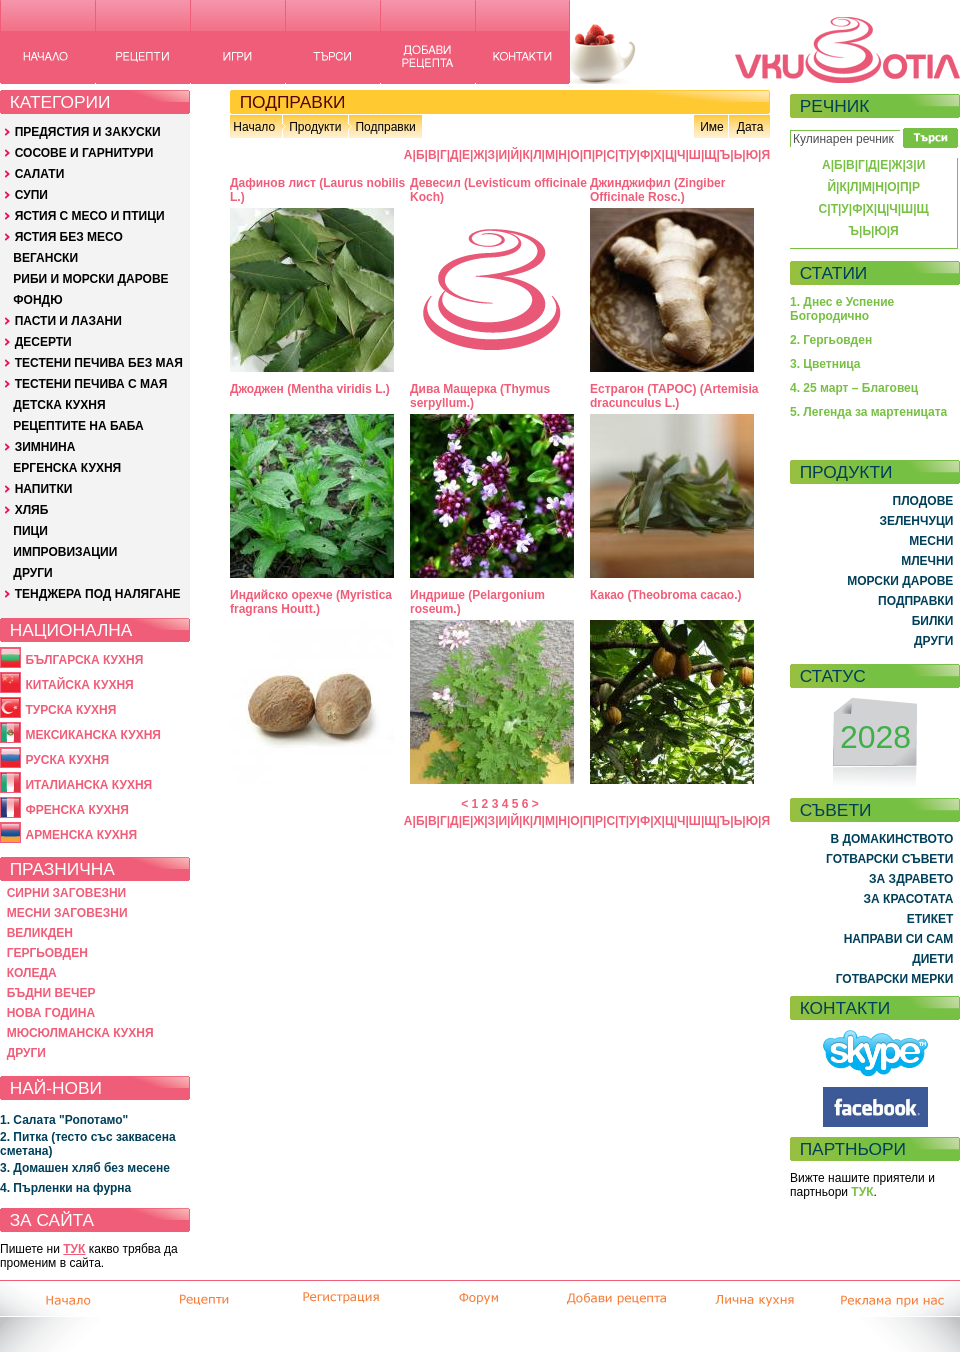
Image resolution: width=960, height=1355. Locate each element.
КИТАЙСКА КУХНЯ (79, 685)
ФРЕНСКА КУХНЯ (76, 810)
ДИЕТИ (932, 959)
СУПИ (31, 195)
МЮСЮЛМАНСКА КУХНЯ (80, 1033)
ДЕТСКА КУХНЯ (59, 405)
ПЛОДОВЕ (923, 501)
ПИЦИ (30, 531)
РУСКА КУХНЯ (67, 760)
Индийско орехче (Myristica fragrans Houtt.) (311, 602)
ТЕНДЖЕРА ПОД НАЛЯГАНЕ (98, 594)
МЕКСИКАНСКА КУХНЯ (93, 735)
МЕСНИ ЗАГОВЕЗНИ (67, 913)
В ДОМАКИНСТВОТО (891, 839)
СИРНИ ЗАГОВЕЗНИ (67, 893)
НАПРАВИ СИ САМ (899, 939)
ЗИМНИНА (45, 447)
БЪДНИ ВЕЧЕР (51, 993)
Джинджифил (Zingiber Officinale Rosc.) (657, 190)
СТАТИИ (834, 273)
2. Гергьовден (831, 340)
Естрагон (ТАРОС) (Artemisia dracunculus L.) (674, 396)
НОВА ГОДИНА (51, 1013)
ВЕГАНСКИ (45, 258)
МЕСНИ (931, 541)
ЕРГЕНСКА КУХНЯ (67, 468)
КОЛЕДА (32, 973)
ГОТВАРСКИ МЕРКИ (895, 979)
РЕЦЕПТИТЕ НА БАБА (78, 426)
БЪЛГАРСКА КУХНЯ (84, 660)
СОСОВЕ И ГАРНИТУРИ (84, 153)
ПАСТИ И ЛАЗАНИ (68, 321)
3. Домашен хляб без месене (85, 1168)
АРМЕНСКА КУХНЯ (81, 835)
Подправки (385, 127)
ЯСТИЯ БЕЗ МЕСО (69, 237)
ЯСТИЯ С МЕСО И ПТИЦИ (90, 216)
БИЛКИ (933, 621)
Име (712, 127)
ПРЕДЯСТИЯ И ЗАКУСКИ (88, 132)
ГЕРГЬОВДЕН (47, 953)
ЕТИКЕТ (930, 919)
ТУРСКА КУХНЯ (70, 710)
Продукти (315, 127)
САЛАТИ (40, 174)
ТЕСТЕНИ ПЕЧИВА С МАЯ (91, 384)
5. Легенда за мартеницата (868, 412)
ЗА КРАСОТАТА (909, 899)
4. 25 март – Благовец (854, 388)
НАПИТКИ (44, 489)
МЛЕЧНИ (927, 561)
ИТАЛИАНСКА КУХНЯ (88, 785)
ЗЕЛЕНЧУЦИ (916, 521)
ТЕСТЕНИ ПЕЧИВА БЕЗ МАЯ (99, 363)
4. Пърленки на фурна (65, 1188)
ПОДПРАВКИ (915, 601)
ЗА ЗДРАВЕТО (911, 879)
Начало (254, 127)
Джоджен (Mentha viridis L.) (310, 389)
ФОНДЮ (37, 300)
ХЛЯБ (32, 510)
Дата (750, 127)
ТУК (74, 1249)
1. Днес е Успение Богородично (842, 309)
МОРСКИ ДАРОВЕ (900, 581)
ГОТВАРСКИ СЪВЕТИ (889, 859)
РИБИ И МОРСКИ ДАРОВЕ (90, 279)
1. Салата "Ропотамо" (64, 1120)
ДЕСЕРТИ (43, 342)
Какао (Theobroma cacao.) (666, 595)
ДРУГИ (32, 573)
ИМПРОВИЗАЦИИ (65, 552)
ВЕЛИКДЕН (40, 933)
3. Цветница (825, 364)
